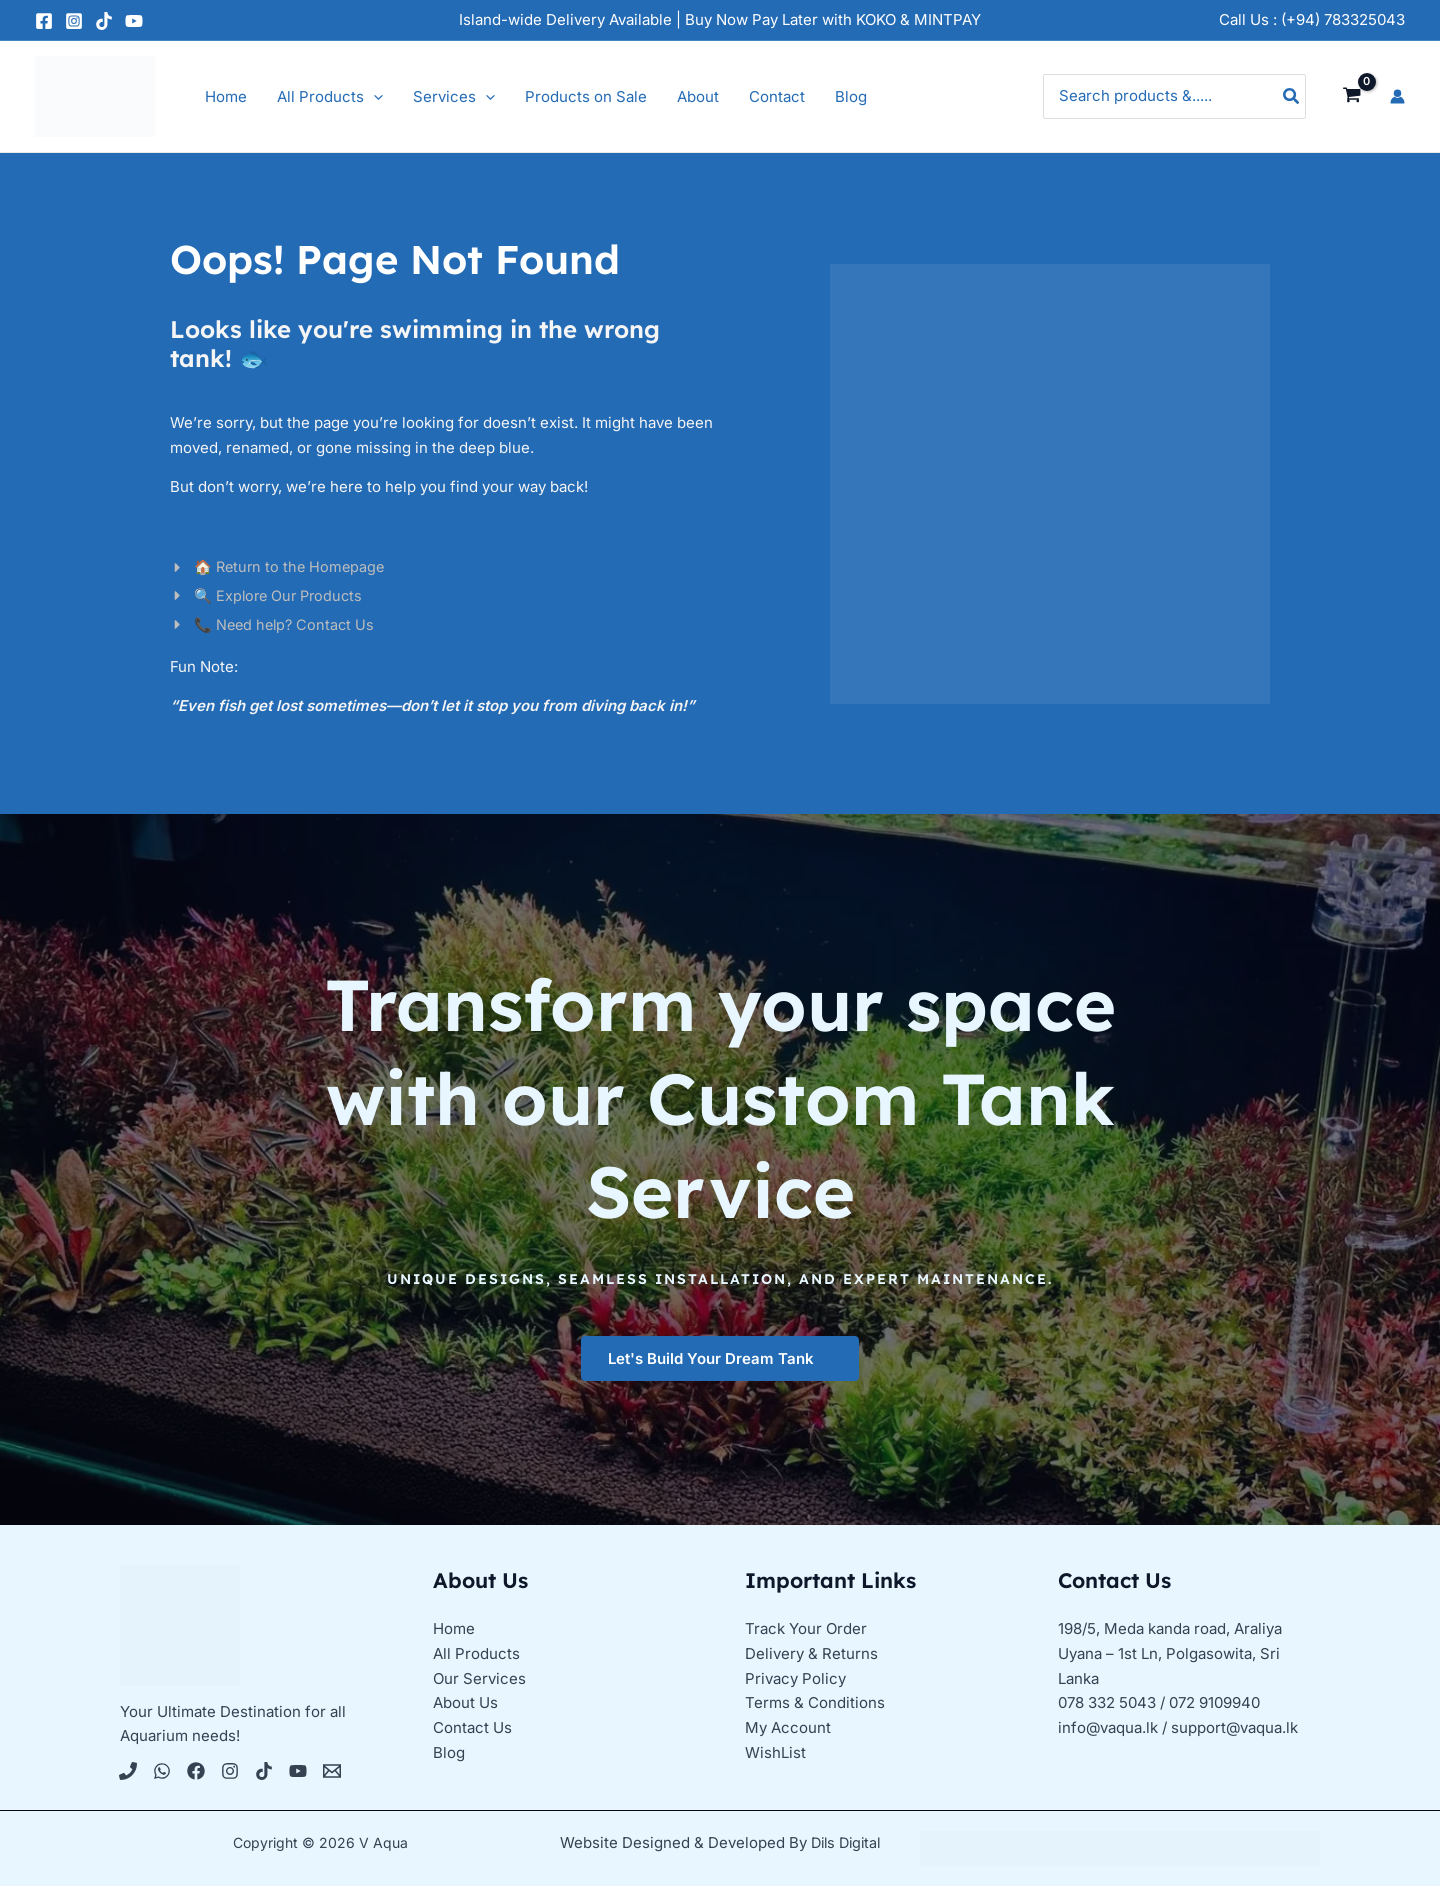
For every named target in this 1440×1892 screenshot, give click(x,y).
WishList (775, 1757)
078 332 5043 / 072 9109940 (1159, 1708)
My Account (788, 1733)
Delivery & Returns (811, 1658)
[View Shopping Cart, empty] (1352, 96)
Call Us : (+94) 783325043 (1312, 19)
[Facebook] (44, 21)
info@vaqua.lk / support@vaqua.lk (1178, 1733)
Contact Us (472, 1733)
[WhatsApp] (162, 1777)
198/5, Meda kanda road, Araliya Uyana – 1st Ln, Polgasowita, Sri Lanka (1170, 1659)
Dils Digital (846, 1848)
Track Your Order (806, 1634)
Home (454, 1634)
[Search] (1292, 96)
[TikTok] (104, 21)
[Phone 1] (128, 1777)
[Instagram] (74, 21)
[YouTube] (134, 21)
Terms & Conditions (815, 1708)
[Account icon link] (1397, 96)
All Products (476, 1658)
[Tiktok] (264, 1777)
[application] (373, 97)
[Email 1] (332, 1777)
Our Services (479, 1683)
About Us (465, 1708)
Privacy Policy (795, 1683)
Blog (449, 1757)
